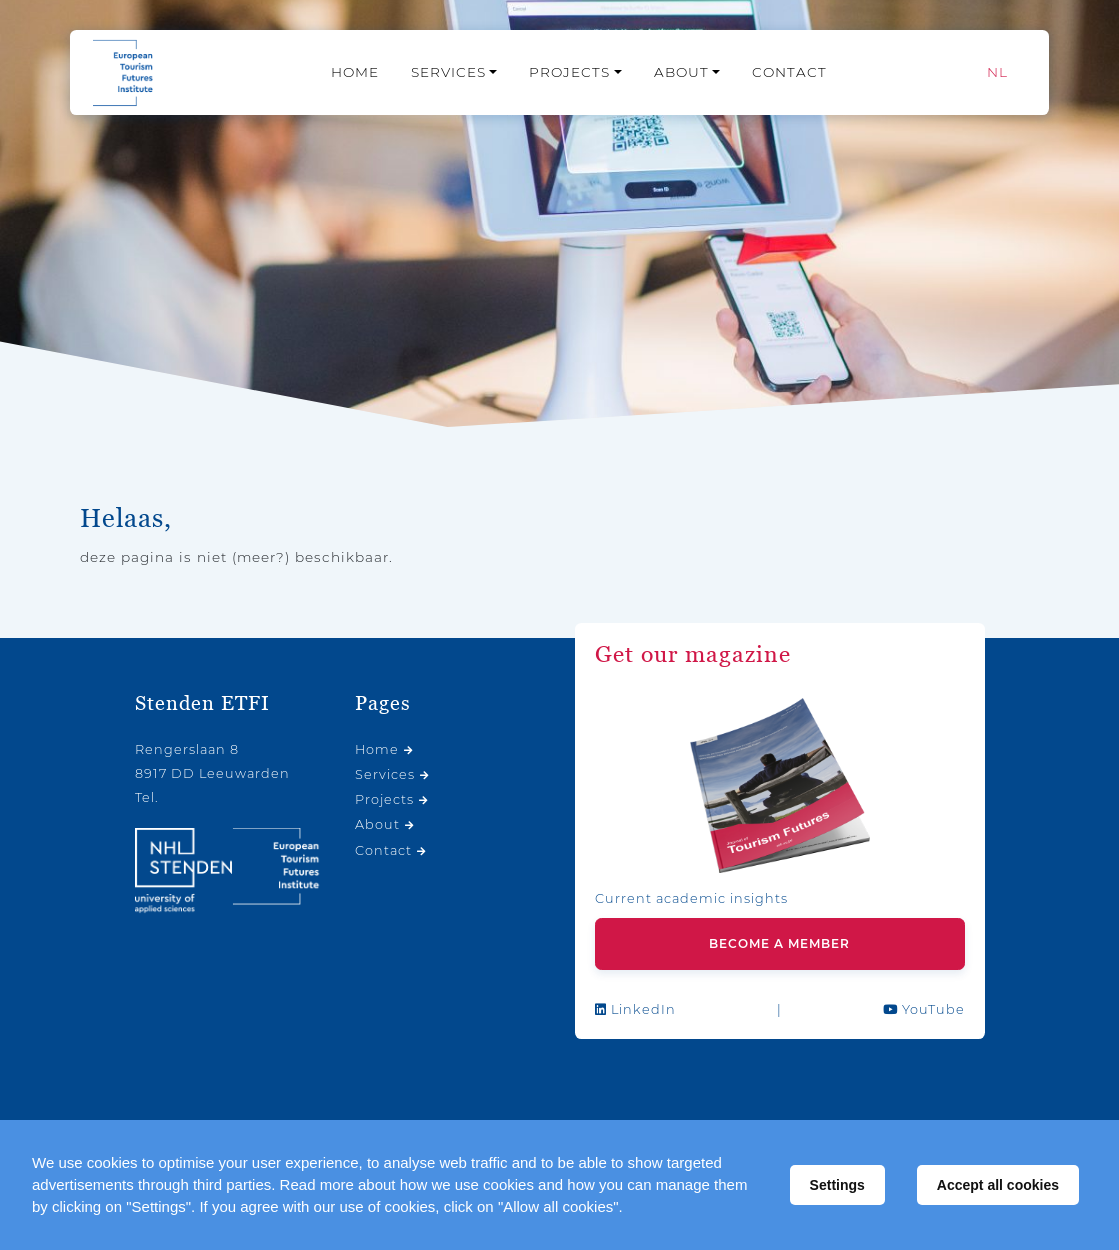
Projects (569, 72)
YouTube (924, 1009)
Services (448, 72)
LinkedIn (635, 1009)
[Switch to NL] (997, 72)
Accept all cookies (998, 1185)
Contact (789, 72)
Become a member (779, 943)
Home (355, 72)
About (681, 72)
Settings (837, 1185)
